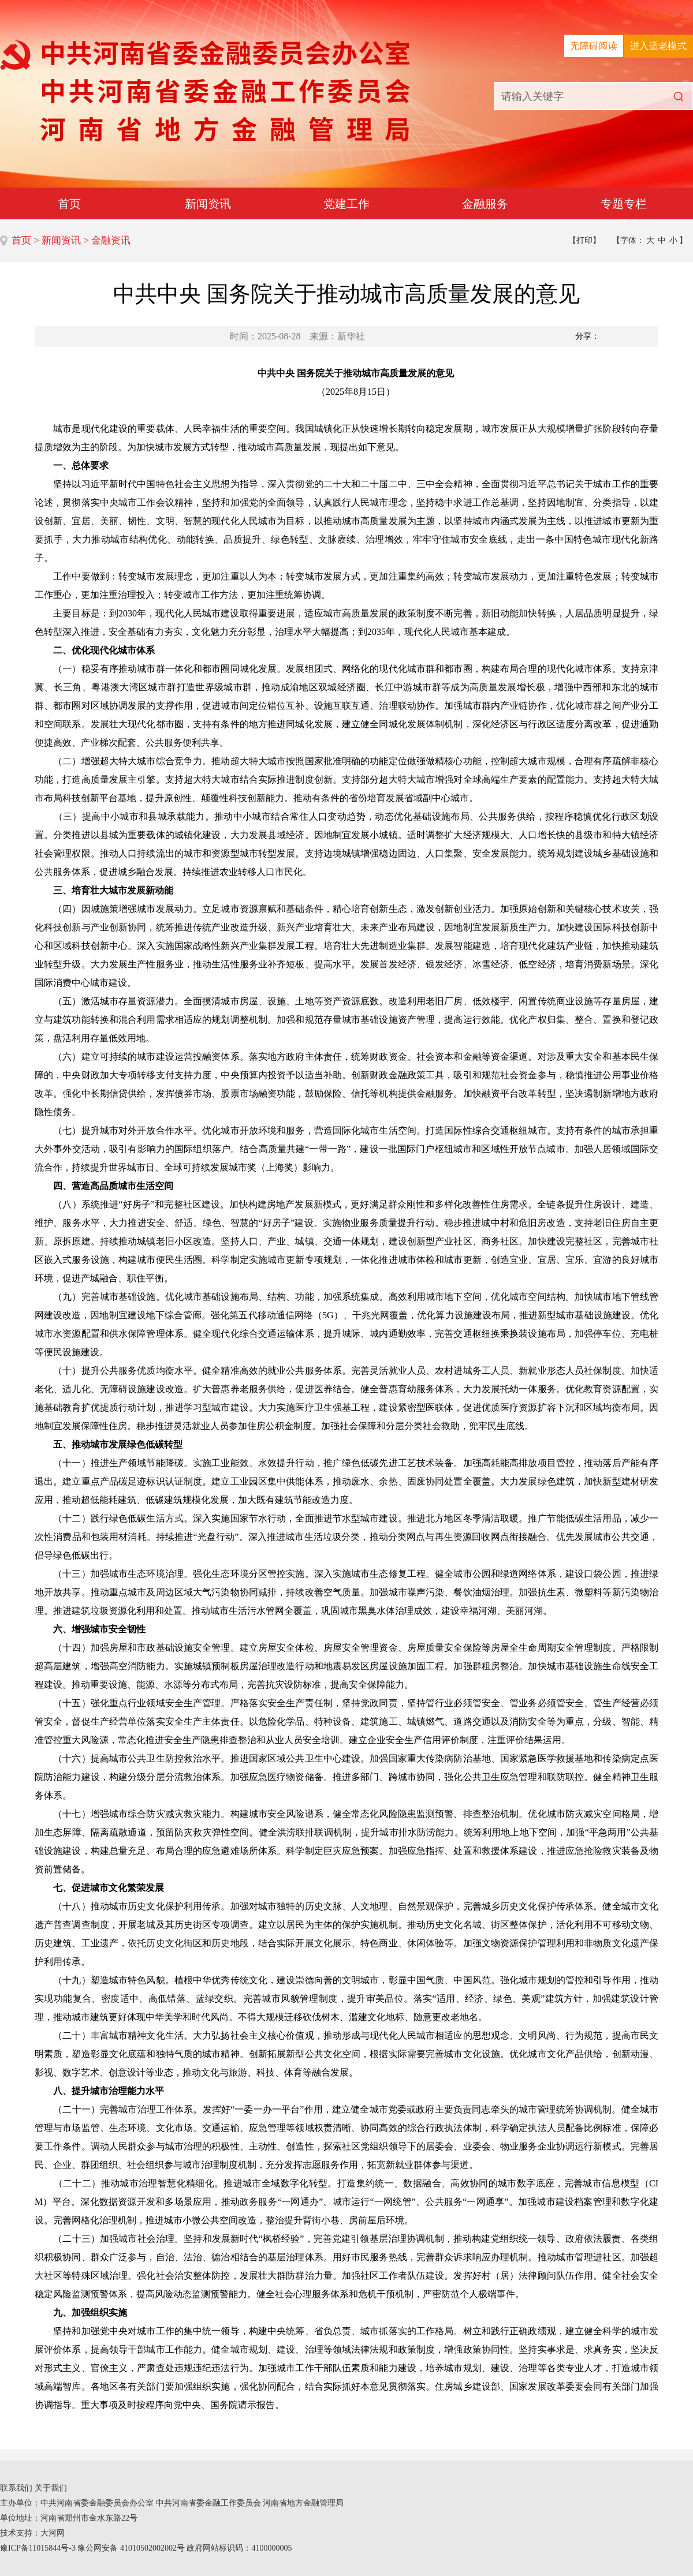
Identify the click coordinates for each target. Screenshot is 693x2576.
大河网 (52, 2533)
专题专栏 (624, 203)
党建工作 (346, 203)
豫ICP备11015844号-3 (38, 2548)
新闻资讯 (208, 203)
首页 (69, 203)
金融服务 (485, 203)
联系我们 (16, 2488)
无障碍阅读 (593, 46)
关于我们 (51, 2488)
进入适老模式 (658, 46)
